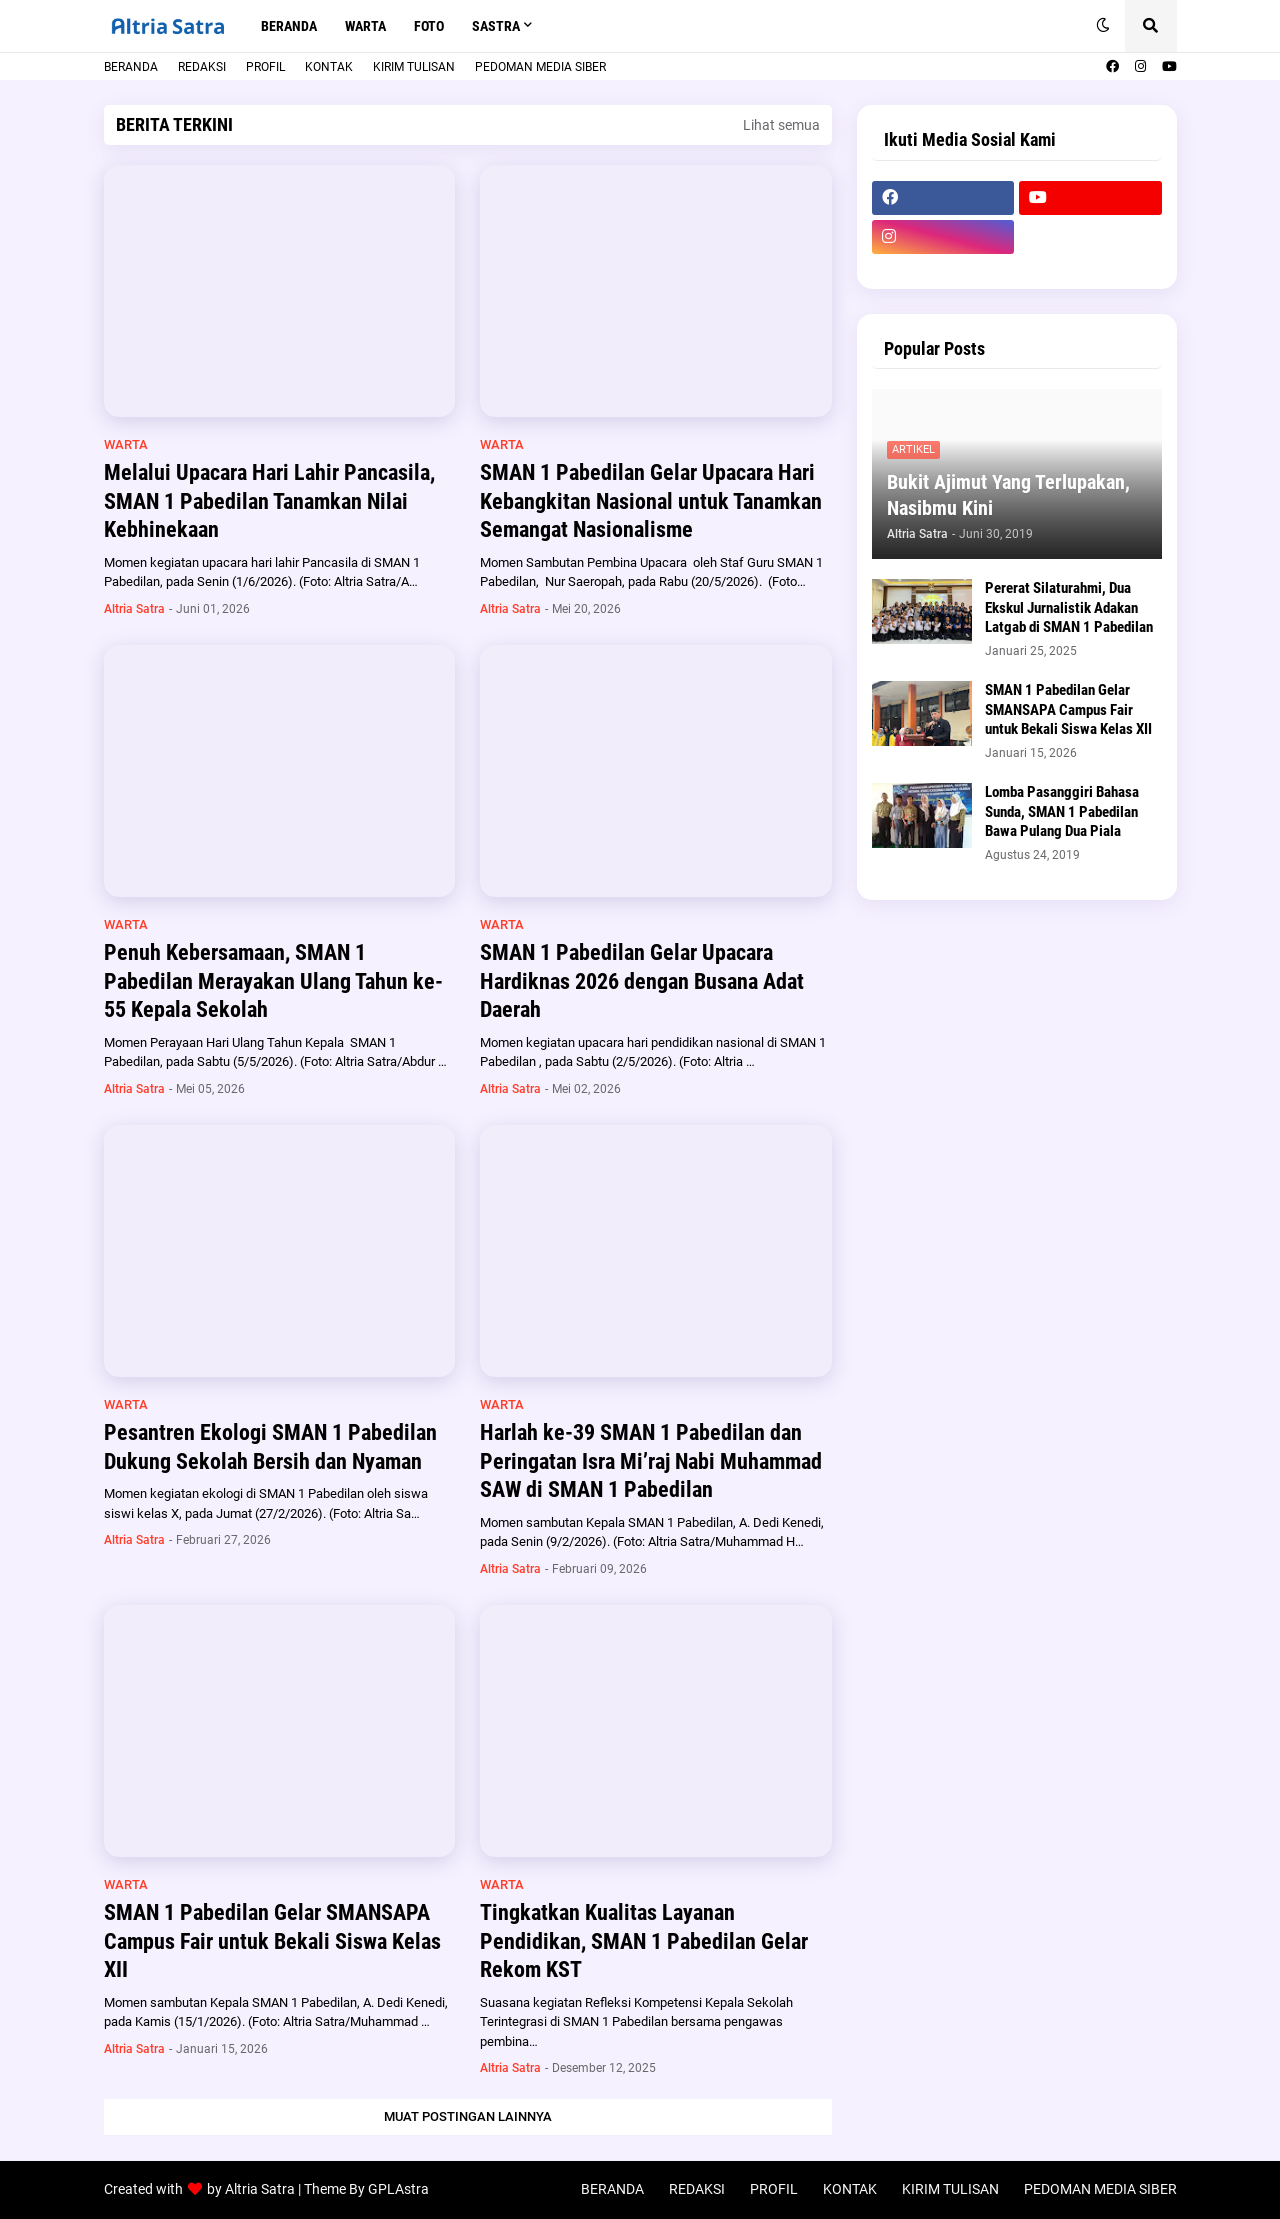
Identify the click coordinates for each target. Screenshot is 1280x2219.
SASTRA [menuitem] (496, 26)
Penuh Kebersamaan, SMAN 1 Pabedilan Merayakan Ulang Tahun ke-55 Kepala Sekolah (273, 981)
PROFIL (265, 67)
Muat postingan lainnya (468, 2116)
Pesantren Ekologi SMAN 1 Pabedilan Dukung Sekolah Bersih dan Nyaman (270, 1447)
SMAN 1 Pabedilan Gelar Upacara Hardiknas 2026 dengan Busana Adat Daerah (642, 981)
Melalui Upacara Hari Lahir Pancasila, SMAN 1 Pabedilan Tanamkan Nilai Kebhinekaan (269, 501)
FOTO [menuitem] (429, 26)
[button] (1103, 26)
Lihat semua (781, 125)
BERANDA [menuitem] (289, 26)
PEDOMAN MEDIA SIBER (540, 67)
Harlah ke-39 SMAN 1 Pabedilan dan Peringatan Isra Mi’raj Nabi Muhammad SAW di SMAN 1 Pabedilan (651, 1461)
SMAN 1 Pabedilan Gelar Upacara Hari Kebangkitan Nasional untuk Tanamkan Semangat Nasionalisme (651, 501)
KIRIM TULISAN (414, 67)
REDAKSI (202, 67)
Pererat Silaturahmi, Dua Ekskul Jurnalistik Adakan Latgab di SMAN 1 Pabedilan (1069, 607)
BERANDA (131, 67)
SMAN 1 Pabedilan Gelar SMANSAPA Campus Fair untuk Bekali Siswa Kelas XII (272, 1941)
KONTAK (329, 67)
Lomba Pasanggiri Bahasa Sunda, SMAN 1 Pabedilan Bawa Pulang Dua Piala (1062, 811)
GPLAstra (398, 2189)
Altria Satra (260, 2189)
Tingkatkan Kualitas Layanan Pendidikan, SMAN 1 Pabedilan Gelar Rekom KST (644, 1941)
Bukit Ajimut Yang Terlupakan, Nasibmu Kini (1008, 495)
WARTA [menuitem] (365, 26)
